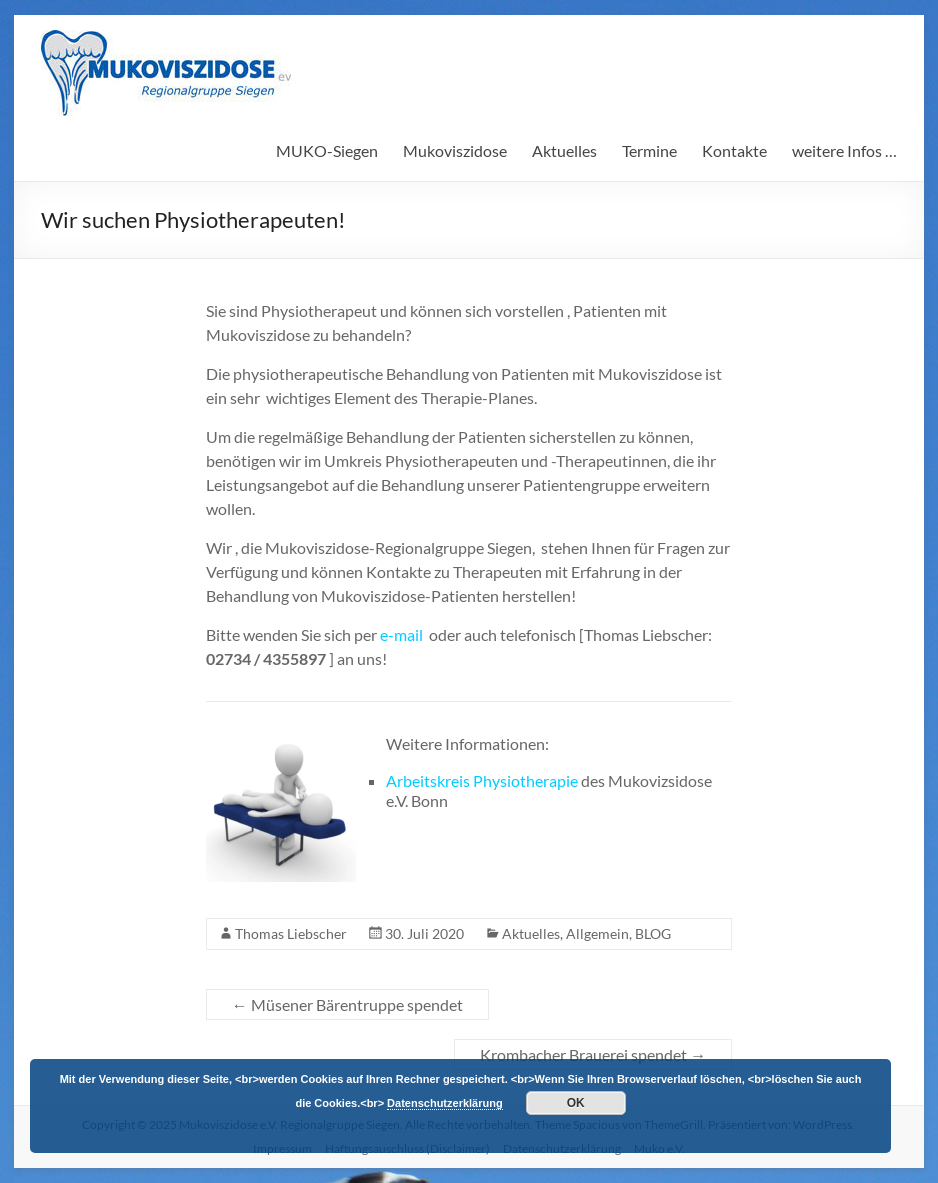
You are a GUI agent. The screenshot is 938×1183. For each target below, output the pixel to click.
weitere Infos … (844, 150)
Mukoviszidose (455, 150)
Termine (649, 150)
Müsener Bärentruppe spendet (347, 1004)
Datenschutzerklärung (445, 1103)
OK (576, 1103)
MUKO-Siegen (327, 150)
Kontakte (734, 150)
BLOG (653, 933)
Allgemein (597, 933)
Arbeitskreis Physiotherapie (483, 780)
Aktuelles (564, 150)
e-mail (401, 634)
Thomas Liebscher (291, 933)
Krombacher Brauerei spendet (593, 1054)
